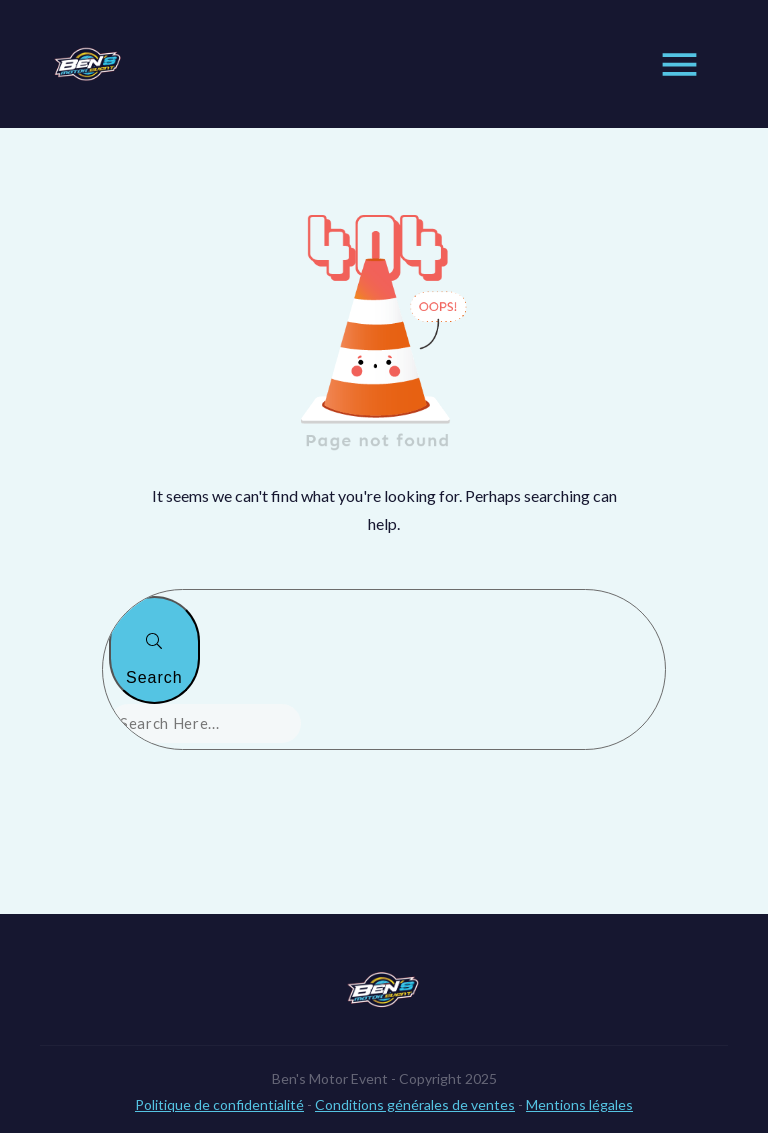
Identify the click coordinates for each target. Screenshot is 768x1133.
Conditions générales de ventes (415, 1080)
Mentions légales (579, 1080)
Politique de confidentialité (219, 1080)
